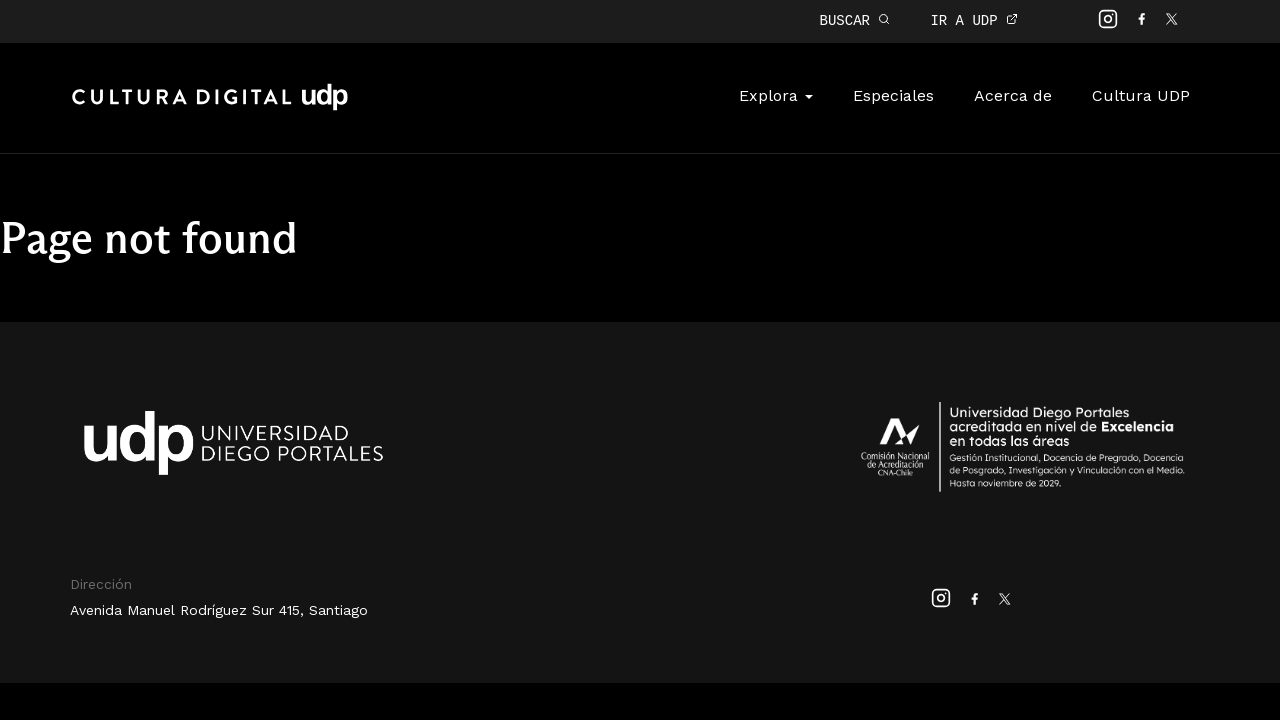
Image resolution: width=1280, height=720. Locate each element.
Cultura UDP (1141, 93)
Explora (776, 93)
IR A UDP (974, 20)
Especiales (893, 93)
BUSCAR (855, 20)
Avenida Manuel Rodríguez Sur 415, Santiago (219, 608)
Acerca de (1013, 93)
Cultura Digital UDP (210, 106)
